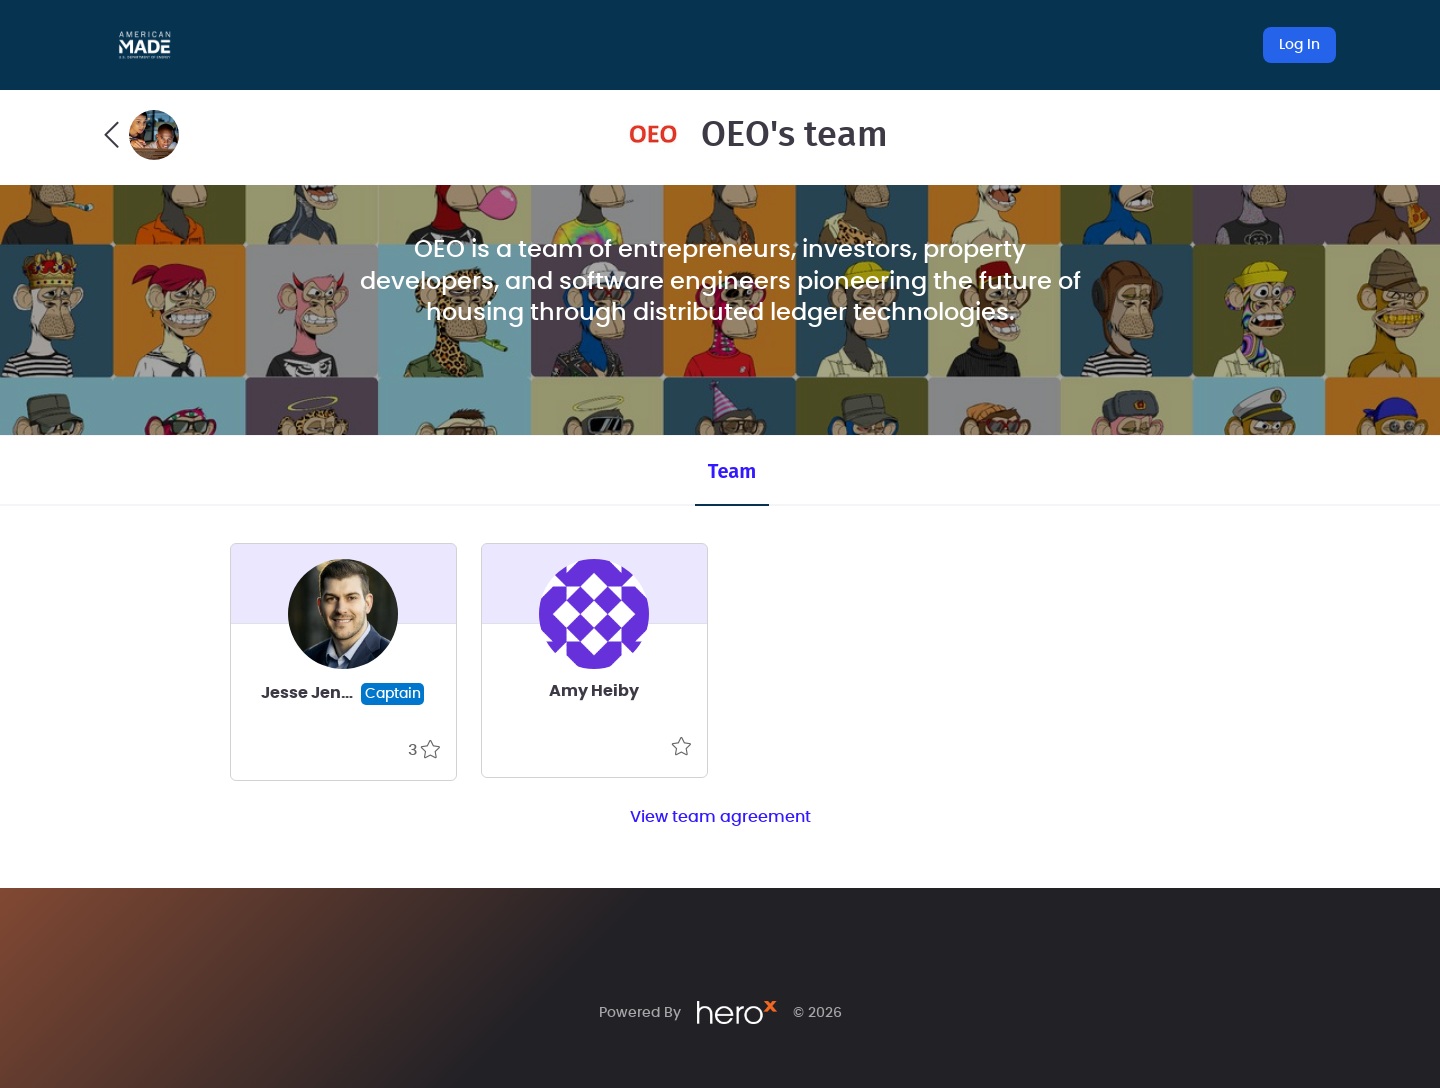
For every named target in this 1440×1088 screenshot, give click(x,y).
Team (732, 471)
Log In (1299, 45)
